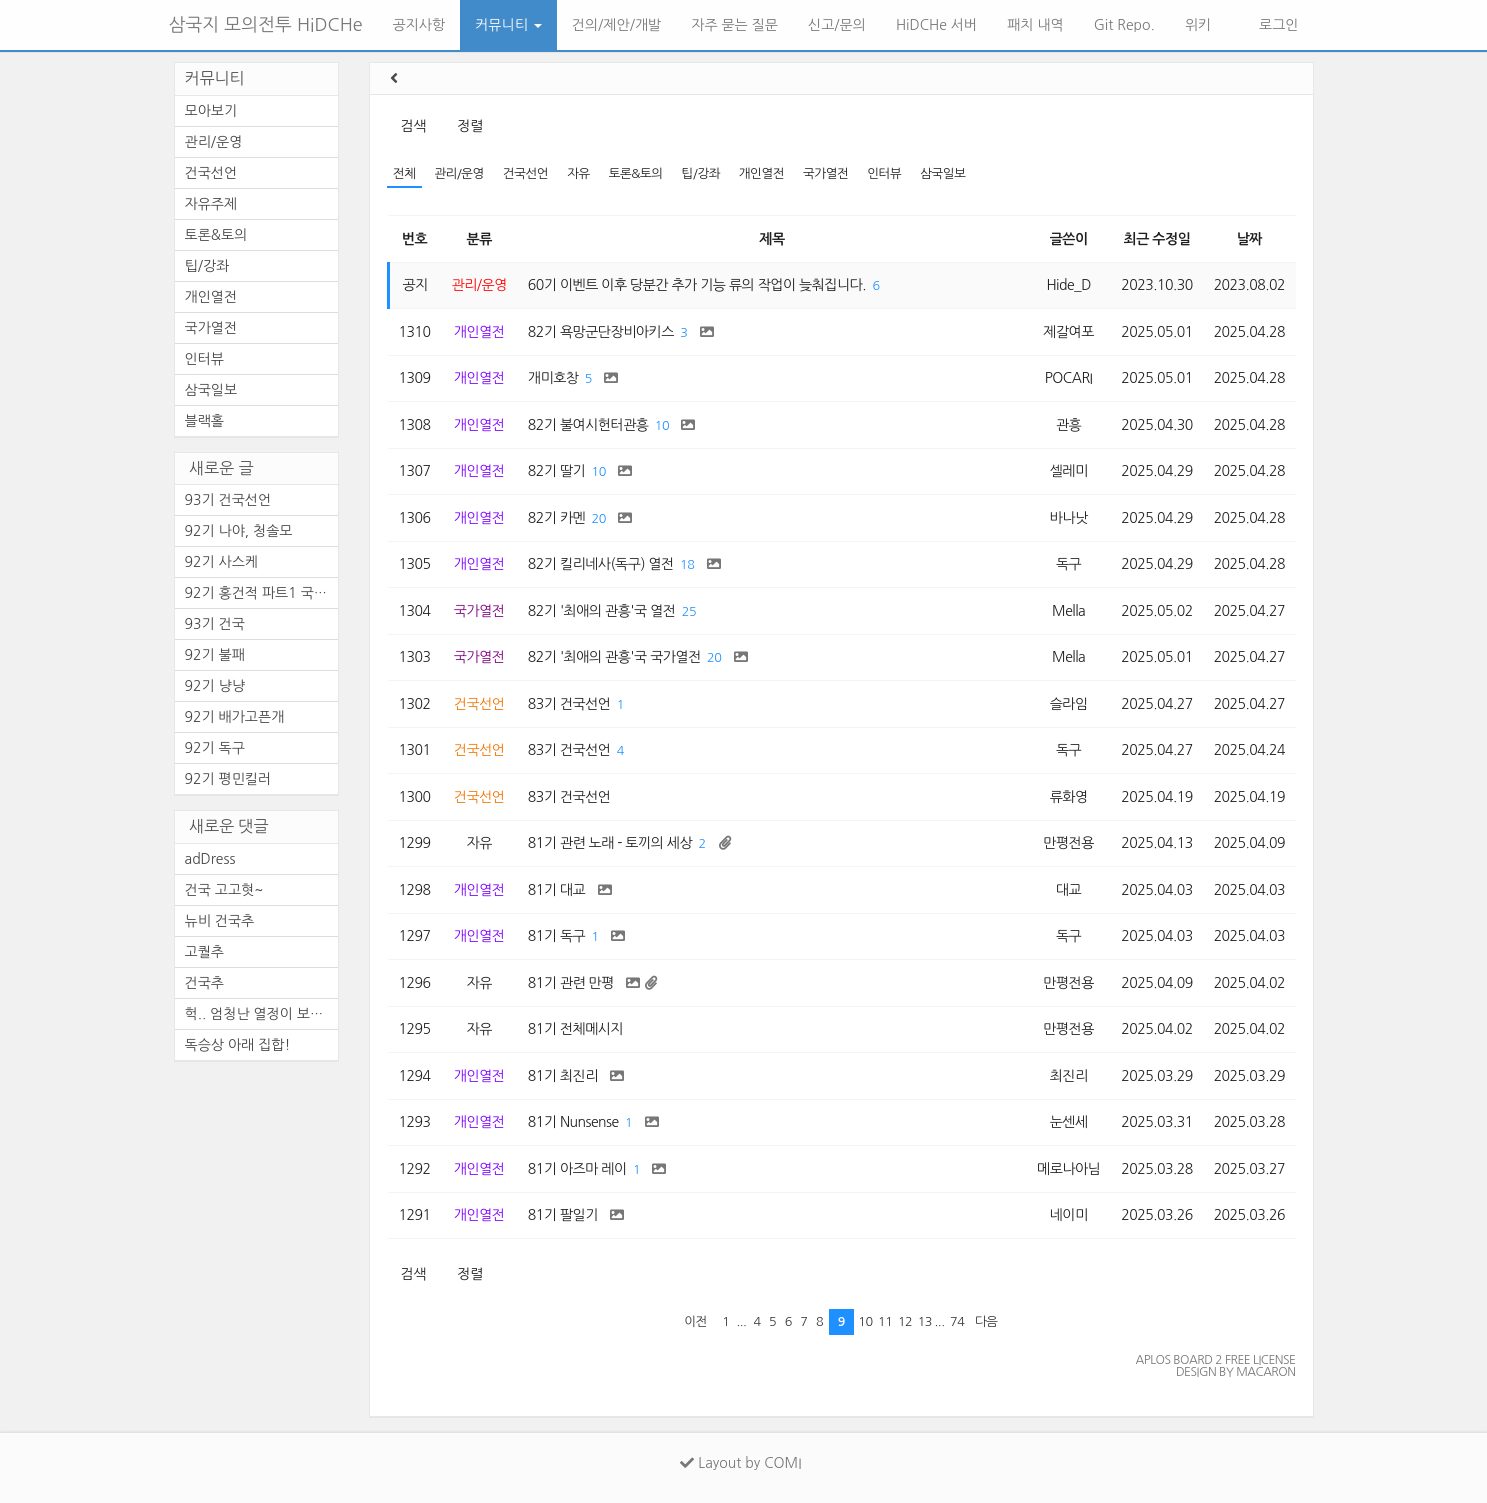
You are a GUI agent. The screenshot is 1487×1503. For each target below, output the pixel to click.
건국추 (204, 983)
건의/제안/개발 (616, 25)
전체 (404, 173)
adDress (210, 859)
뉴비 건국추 (220, 921)
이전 (695, 1321)
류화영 (1069, 797)
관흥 (1068, 425)
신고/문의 (837, 25)
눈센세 (1069, 1122)
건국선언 (525, 173)
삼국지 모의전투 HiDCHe (266, 25)
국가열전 (825, 173)
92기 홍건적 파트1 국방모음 (261, 593)
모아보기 (211, 111)
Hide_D (1068, 285)
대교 (1068, 890)
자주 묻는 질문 (734, 25)
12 (905, 1321)
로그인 (1276, 25)
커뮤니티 (508, 25)
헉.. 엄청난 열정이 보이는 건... (261, 1014)
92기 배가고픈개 (235, 717)
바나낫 (1069, 518)
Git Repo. (1124, 25)
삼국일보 (942, 173)
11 (885, 1321)
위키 (1198, 25)
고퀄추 (204, 952)
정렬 (469, 126)
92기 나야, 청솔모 (239, 531)
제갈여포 (1068, 332)
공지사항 (419, 25)
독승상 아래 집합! (238, 1045)
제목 (771, 239)
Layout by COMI (740, 1463)
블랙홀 (204, 421)
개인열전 (761, 173)
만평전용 (1068, 843)
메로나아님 (1068, 1169)
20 (599, 518)
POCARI (1069, 378)
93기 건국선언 (228, 500)
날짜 (1249, 239)
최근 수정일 (1157, 239)
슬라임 (1069, 704)
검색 (413, 126)
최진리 (1069, 1076)
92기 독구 (215, 748)
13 (925, 1321)
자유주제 (211, 204)
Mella (1068, 611)
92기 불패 (215, 655)
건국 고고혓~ (224, 890)
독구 (1068, 564)
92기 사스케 (222, 562)
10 (662, 425)
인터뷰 (884, 173)
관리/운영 (459, 173)
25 (689, 611)
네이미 (1069, 1215)
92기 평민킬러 (228, 779)
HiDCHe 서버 (936, 25)
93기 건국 (215, 624)
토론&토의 (636, 173)
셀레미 (1069, 471)
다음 (986, 1321)
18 (687, 564)
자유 (578, 173)
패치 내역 (1035, 25)
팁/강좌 (701, 173)
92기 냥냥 (215, 686)
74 (957, 1321)
